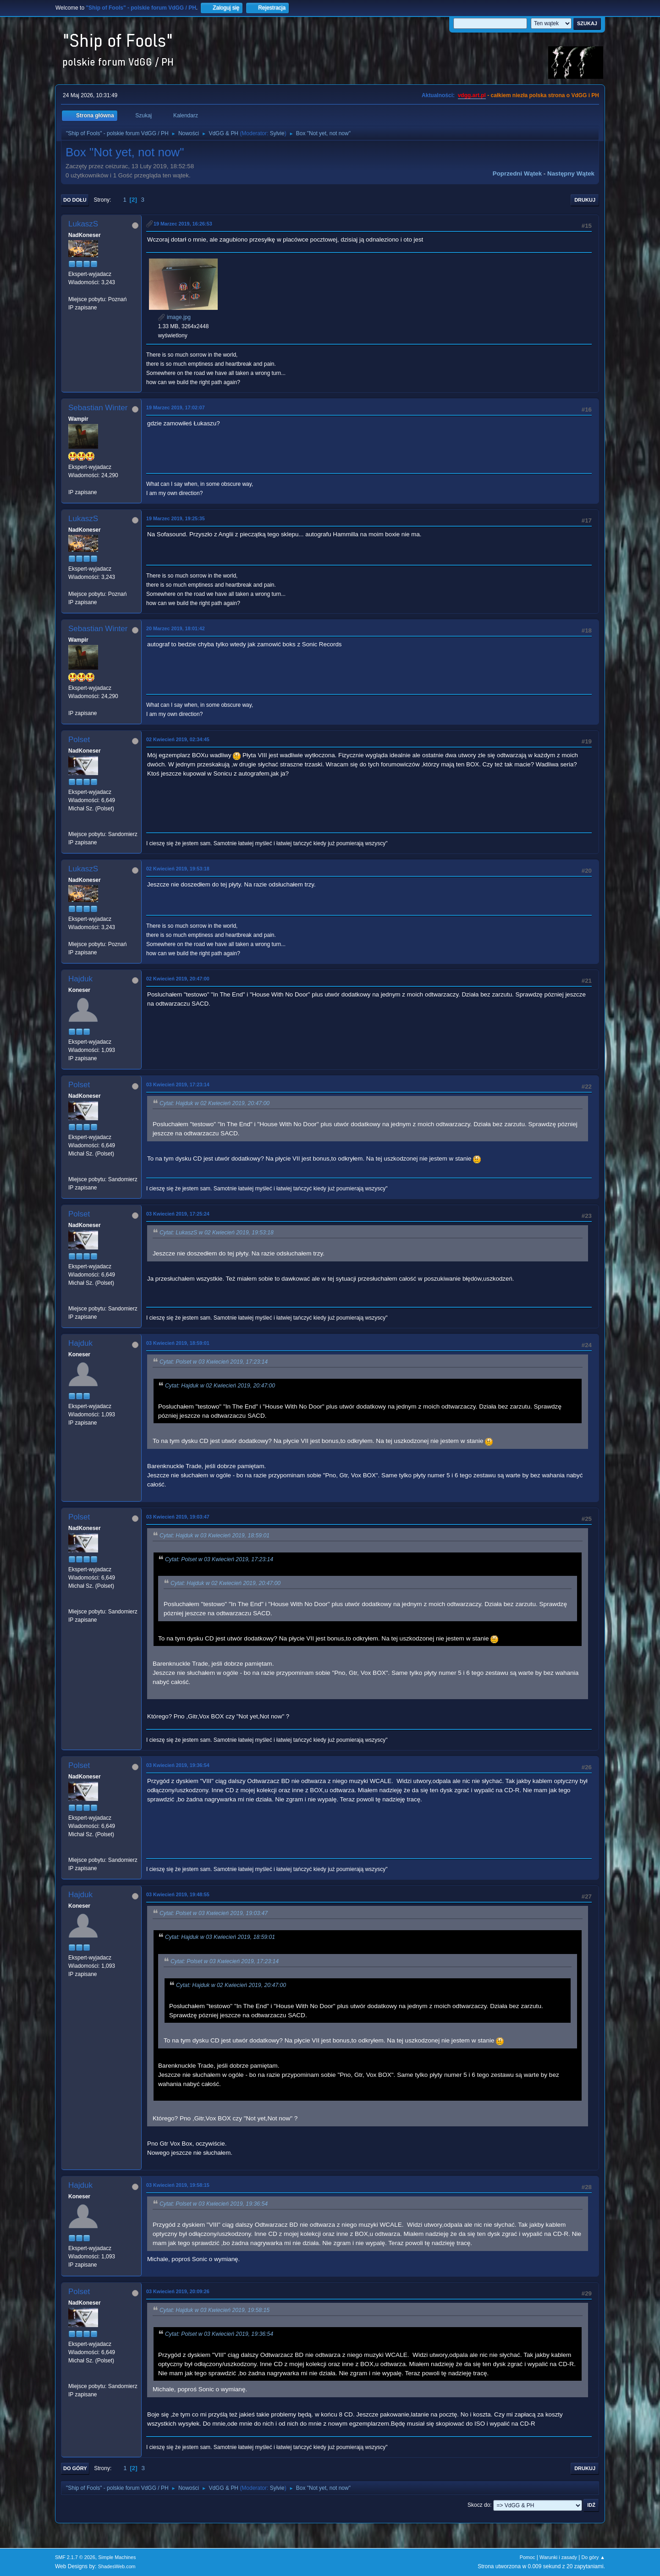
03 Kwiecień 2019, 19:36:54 (177, 1765)
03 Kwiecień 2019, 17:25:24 (177, 1213)
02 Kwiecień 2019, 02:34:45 (177, 739)
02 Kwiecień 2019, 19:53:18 (177, 868)
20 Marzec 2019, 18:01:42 (175, 628)
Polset (79, 739)
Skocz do (479, 2505)
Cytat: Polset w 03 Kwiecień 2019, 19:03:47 (214, 1913)
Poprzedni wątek (517, 173)
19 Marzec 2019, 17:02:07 (175, 407)
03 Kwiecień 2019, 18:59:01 (177, 1343)
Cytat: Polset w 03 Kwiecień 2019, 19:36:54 (214, 2204)
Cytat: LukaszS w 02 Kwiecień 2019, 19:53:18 (217, 1232)
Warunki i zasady (558, 2557)
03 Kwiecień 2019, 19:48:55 (177, 1894)
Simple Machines (117, 2557)
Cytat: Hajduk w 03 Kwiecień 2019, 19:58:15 (215, 2310)
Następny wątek (570, 173)
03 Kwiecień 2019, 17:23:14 (177, 1084)
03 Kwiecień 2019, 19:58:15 (177, 2185)
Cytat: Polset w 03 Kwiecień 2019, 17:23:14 (214, 1362)
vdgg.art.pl (472, 95)
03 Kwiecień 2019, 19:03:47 (177, 1516)
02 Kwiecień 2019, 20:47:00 (177, 978)
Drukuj (584, 200)
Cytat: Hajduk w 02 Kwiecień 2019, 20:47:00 (215, 1103)
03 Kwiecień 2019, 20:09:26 (177, 2291)
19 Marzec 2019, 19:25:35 (175, 518)
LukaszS (83, 224)
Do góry (75, 2468)
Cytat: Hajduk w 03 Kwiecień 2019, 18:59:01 (215, 1535)
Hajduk (80, 978)
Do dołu (75, 200)
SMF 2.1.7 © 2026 (75, 2557)
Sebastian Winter (97, 407)
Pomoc (527, 2557)
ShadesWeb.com (117, 2566)
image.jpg (174, 317)
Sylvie (277, 133)
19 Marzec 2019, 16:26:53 (183, 223)
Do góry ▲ (593, 2557)
